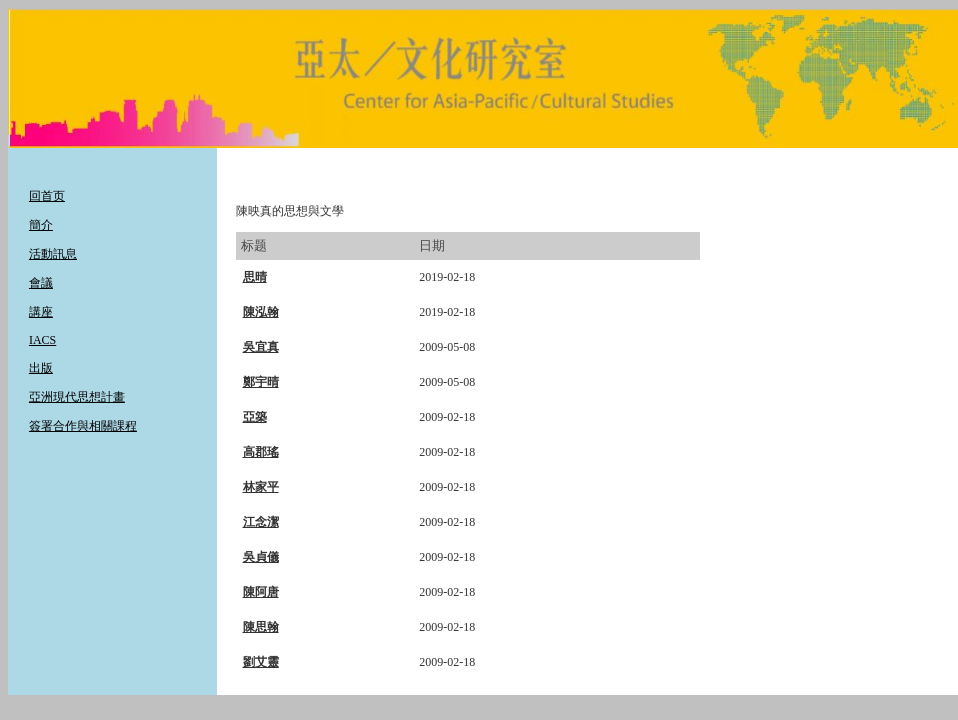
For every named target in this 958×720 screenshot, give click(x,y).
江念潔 (261, 522)
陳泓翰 (261, 312)
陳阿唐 (261, 592)
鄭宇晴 (261, 382)
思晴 (255, 277)
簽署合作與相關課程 (83, 426)
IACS (42, 340)
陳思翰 (261, 627)
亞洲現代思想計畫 (77, 397)
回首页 (47, 196)
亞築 (255, 417)
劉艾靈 (261, 662)
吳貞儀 (261, 557)
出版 (41, 368)
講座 (41, 312)
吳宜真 (261, 347)
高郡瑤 (261, 452)
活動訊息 (53, 254)
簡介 (41, 225)
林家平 (261, 487)
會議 (41, 283)
